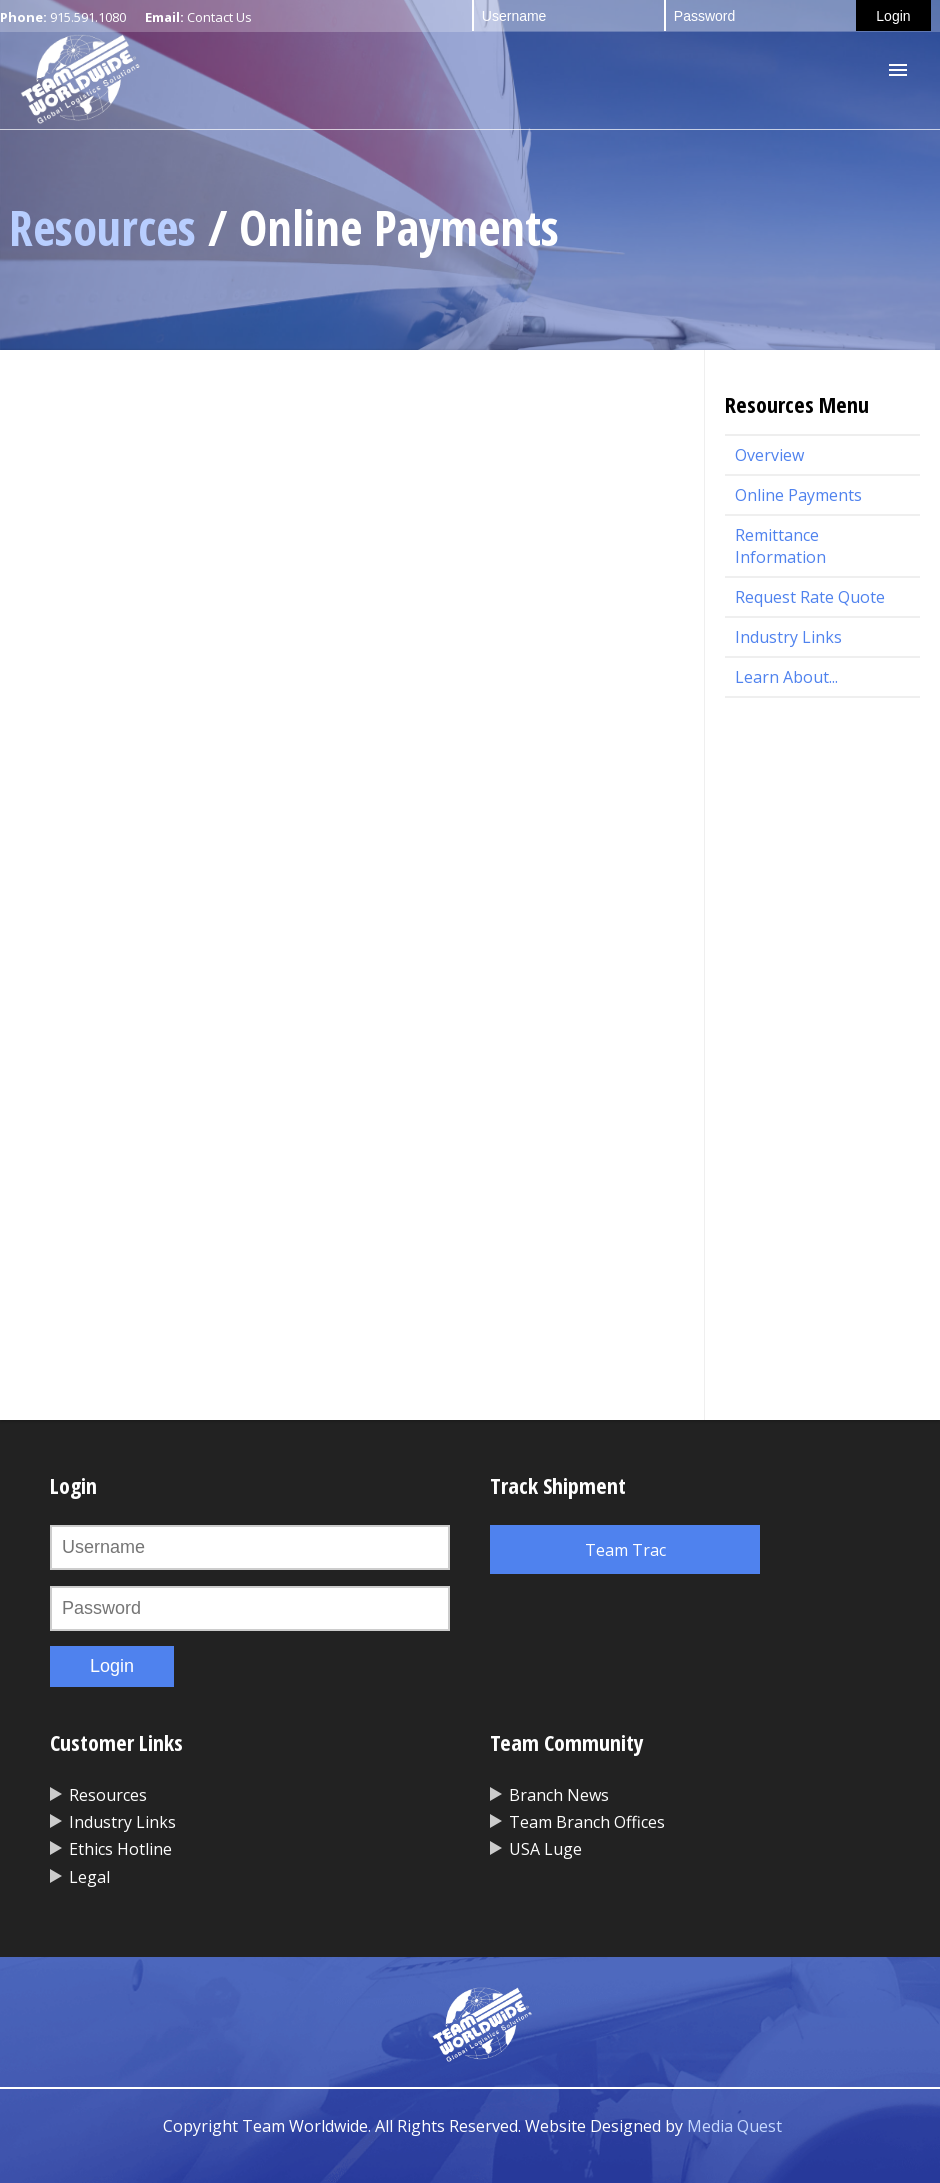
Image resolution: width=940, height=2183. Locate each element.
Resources (102, 227)
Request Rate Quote (810, 597)
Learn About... (786, 677)
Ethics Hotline (120, 1849)
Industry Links (788, 637)
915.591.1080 (88, 17)
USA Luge (545, 1849)
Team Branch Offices (587, 1822)
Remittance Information (780, 546)
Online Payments (798, 495)
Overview (769, 455)
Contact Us (219, 17)
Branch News (559, 1795)
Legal (89, 1877)
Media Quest (734, 2126)
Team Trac (625, 1550)
